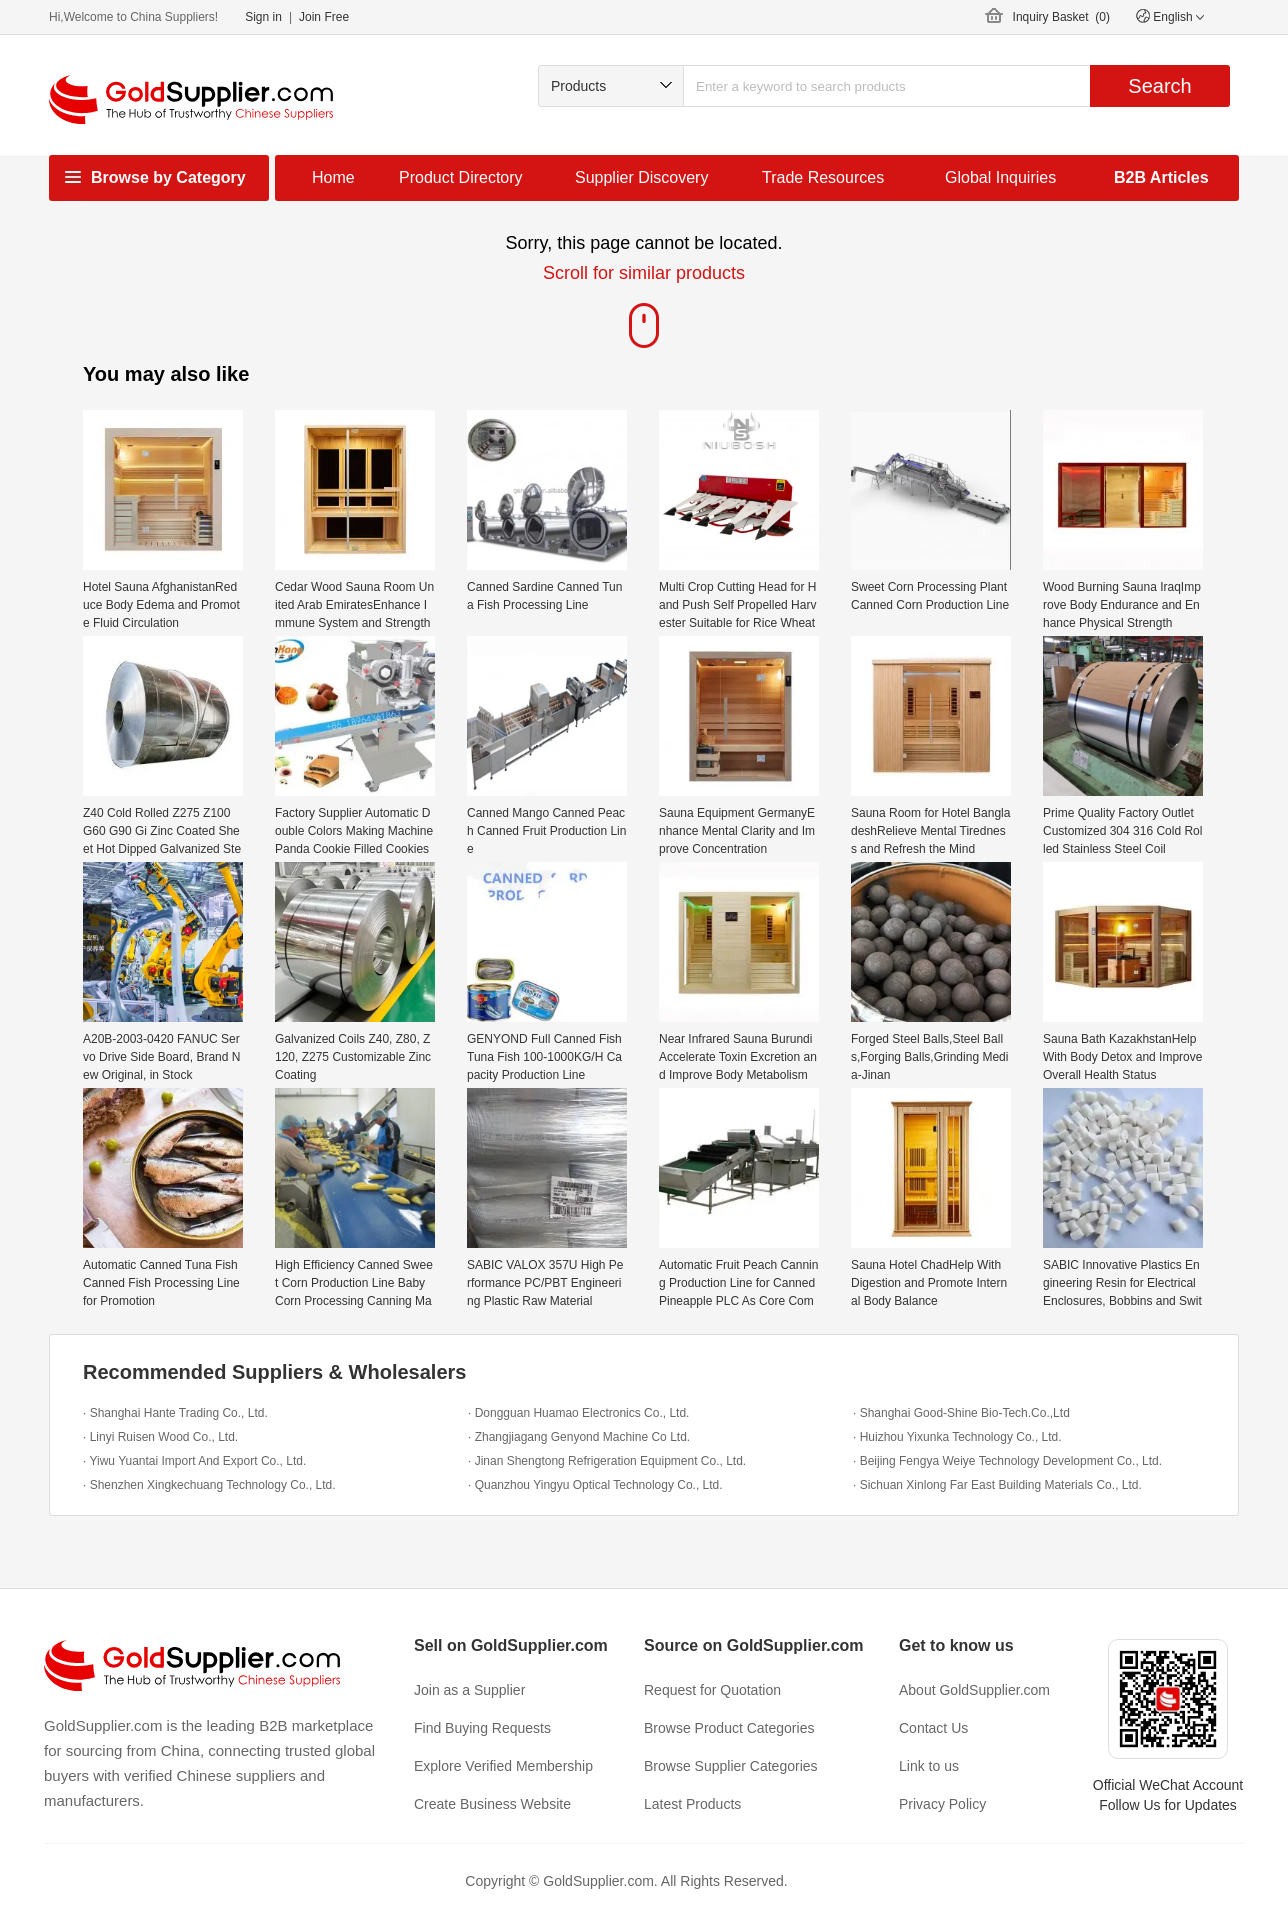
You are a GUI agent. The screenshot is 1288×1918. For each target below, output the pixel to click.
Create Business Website (492, 1804)
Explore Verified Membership (503, 1766)
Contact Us (933, 1728)
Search (1159, 86)
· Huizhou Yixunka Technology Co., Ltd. (957, 1437)
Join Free (324, 17)
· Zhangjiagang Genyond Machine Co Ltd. (579, 1437)
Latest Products (692, 1804)
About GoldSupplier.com (974, 1690)
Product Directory (461, 177)
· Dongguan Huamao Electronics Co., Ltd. (578, 1413)
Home (333, 177)
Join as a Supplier (469, 1690)
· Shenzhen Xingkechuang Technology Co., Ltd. (209, 1485)
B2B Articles (1161, 177)
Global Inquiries (1000, 177)
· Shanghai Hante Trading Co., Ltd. (175, 1413)
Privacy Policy (942, 1804)
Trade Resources (823, 177)
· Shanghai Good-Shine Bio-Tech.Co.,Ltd (961, 1413)
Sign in (263, 17)
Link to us (929, 1766)
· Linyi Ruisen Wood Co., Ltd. (160, 1437)
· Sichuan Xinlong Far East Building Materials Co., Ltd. (997, 1485)
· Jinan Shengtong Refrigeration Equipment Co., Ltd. (607, 1461)
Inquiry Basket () (1061, 17)
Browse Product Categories (729, 1728)
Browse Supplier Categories (731, 1766)
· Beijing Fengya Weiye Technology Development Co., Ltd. (1007, 1461)
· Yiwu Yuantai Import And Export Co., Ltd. (194, 1461)
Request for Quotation (712, 1690)
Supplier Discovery (641, 177)
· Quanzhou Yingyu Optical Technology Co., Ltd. (595, 1485)
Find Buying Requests (482, 1728)
